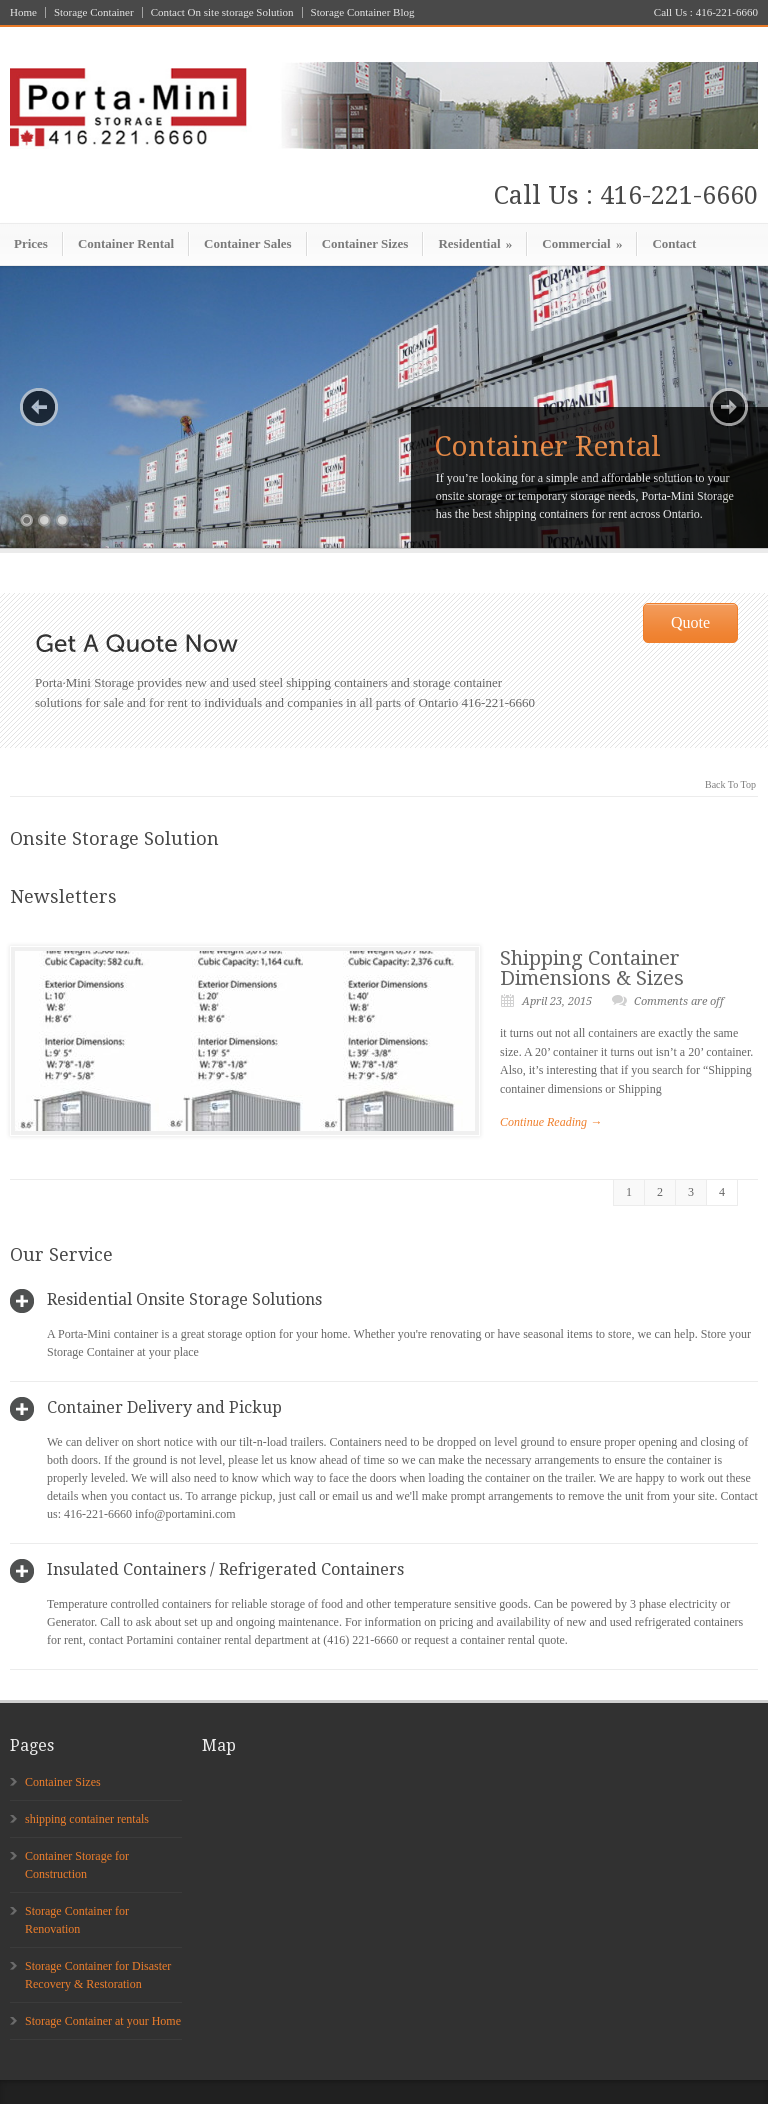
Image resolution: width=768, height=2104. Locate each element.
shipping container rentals (87, 1819)
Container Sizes (365, 243)
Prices (31, 243)
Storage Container (94, 12)
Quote (690, 622)
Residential (475, 243)
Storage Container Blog (363, 12)
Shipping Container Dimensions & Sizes (592, 968)
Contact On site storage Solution (222, 12)
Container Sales (248, 243)
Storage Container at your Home (103, 2021)
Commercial (582, 243)
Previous (39, 407)
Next (729, 407)
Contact (674, 243)
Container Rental (126, 243)
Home (23, 12)
